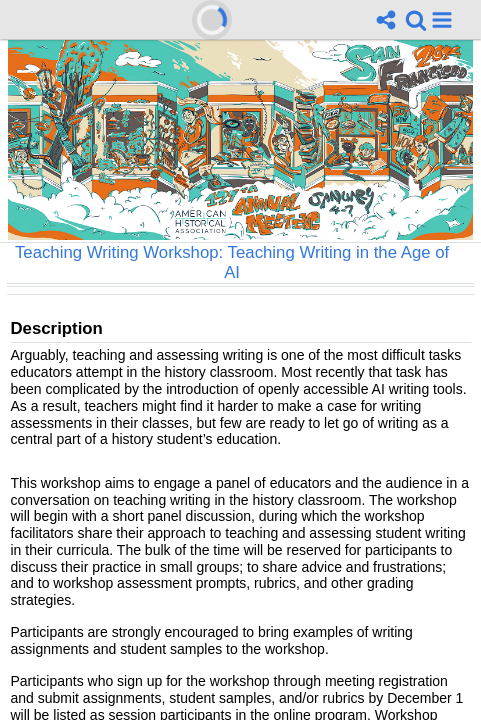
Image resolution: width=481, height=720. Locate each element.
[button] (442, 20)
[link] (416, 20)
